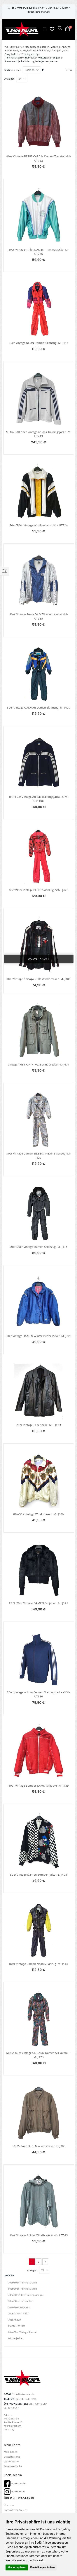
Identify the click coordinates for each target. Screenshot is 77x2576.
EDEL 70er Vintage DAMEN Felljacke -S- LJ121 (38, 1603)
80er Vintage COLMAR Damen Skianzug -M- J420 (38, 707)
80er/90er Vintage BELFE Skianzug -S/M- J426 (38, 890)
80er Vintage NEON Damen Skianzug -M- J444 (38, 343)
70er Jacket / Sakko (18, 2313)
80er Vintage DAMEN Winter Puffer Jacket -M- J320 (39, 1336)
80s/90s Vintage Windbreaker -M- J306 (38, 1514)
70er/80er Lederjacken (20, 2301)
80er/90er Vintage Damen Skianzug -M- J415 (39, 1246)
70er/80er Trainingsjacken (22, 2282)
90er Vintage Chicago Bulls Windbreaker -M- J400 (38, 979)
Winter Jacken (16, 2338)
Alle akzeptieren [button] (16, 2567)
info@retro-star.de (38, 11)
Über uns (9, 2505)
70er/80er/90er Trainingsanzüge (26, 2295)
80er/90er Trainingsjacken (22, 2288)
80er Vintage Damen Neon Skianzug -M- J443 (38, 1964)
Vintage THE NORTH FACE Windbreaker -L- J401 (38, 1064)
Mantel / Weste (16, 2325)
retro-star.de (14, 2483)
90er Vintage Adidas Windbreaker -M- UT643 (38, 2235)
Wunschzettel (11, 2461)
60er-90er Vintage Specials (22, 2332)
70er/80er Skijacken (19, 2307)
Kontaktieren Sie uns (15, 2510)
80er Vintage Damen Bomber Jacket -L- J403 (38, 1874)
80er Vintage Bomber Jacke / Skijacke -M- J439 (38, 1785)
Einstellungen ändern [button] (42, 2567)
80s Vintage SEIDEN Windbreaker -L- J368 (39, 2146)
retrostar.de (14, 2491)
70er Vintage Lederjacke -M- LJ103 (38, 1425)
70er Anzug (14, 2319)
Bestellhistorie (12, 2456)
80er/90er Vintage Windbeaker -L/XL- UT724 (39, 525)
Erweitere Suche (13, 2466)
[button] (52, 29)
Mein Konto (10, 2452)
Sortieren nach (12, 70)
